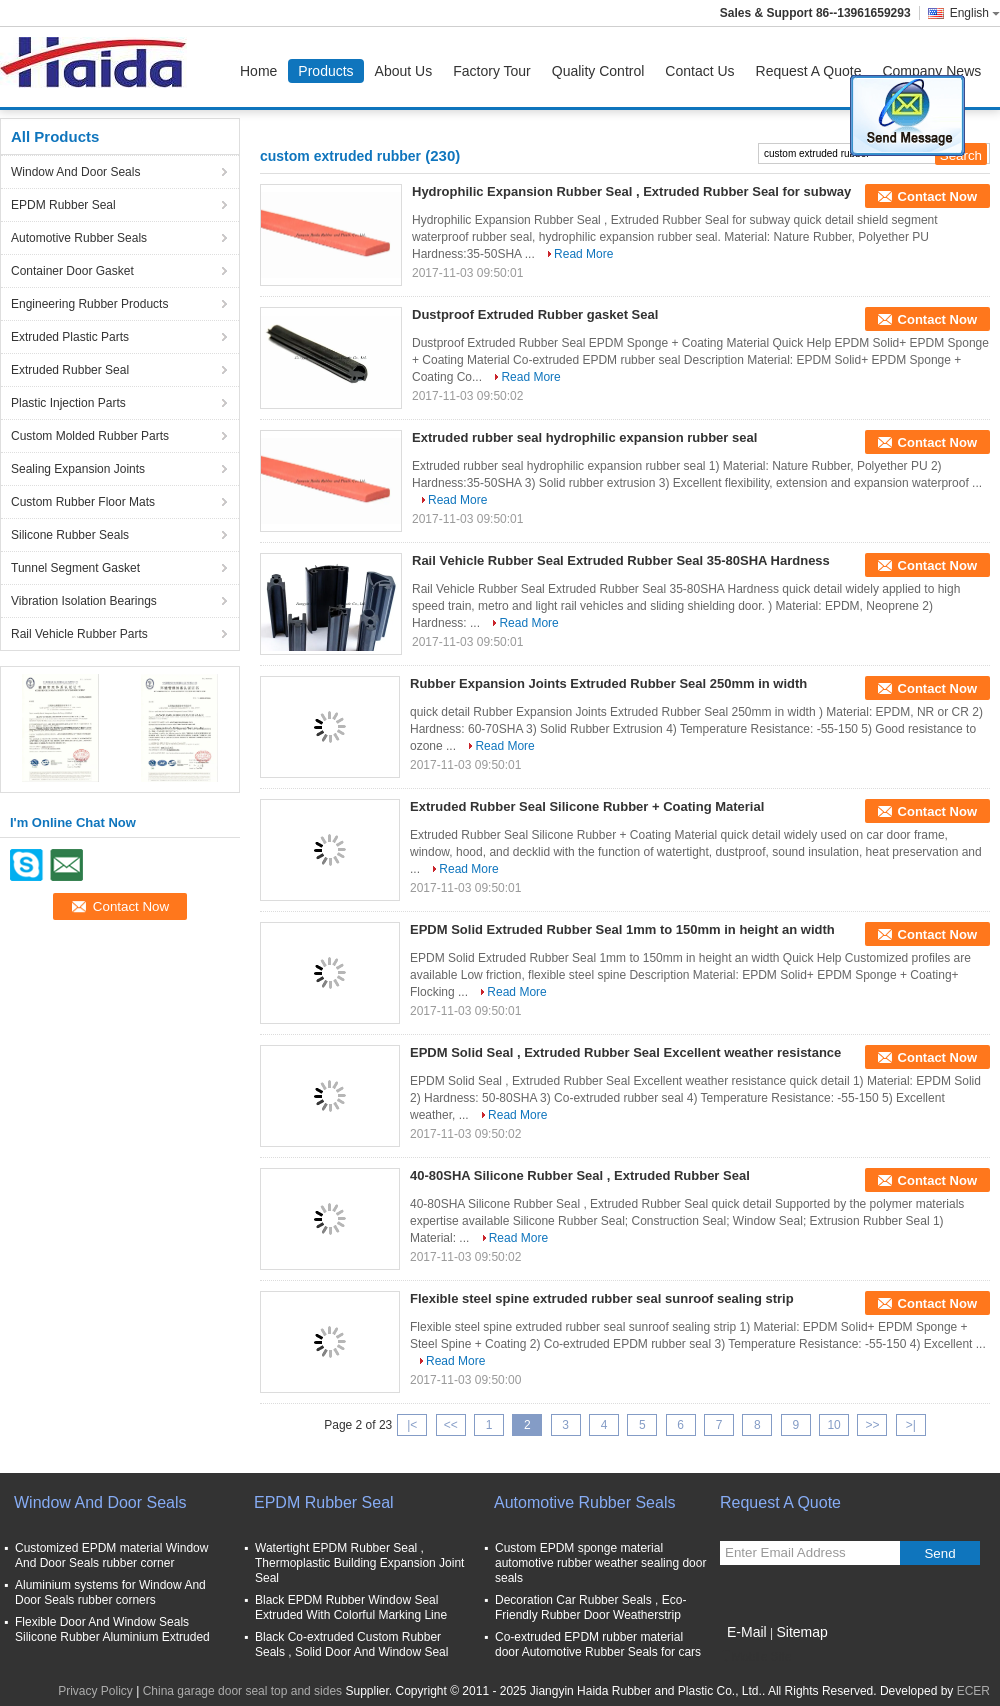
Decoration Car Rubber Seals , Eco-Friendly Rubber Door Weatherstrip (590, 1607)
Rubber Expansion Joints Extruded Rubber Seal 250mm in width (608, 683)
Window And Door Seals (75, 172)
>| (911, 1425)
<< (451, 1425)
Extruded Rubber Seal (70, 370)
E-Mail (747, 1632)
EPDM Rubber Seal (63, 205)
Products (325, 71)
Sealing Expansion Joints (78, 469)
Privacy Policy (95, 1691)
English (975, 13)
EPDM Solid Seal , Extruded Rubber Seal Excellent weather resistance (625, 1052)
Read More (583, 254)
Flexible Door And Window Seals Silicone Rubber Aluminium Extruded (112, 1629)
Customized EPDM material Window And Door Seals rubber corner (111, 1555)
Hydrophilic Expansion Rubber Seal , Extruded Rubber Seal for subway (631, 191)
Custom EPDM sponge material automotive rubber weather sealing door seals (600, 1563)
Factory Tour (492, 71)
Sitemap (801, 1632)
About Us (404, 71)
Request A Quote (809, 71)
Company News (931, 71)
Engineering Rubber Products (89, 304)
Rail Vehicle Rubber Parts (79, 634)
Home (258, 71)
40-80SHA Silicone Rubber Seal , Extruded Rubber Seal (580, 1175)
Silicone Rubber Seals (70, 535)
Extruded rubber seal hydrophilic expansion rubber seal (584, 437)
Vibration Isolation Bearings (84, 601)
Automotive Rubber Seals (79, 238)
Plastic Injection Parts (68, 403)
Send (939, 1553)
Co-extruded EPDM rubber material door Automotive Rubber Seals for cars (598, 1644)
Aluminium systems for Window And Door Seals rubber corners (110, 1592)
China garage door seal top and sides (242, 1691)
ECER (973, 1691)
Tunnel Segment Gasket (75, 568)
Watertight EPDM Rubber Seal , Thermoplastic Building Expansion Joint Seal (359, 1563)
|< (412, 1425)
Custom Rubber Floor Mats (83, 502)
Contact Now (937, 196)
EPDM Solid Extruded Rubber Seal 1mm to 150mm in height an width (622, 929)
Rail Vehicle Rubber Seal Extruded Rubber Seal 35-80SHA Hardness (621, 560)
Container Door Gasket (72, 271)
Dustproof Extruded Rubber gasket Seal (535, 314)
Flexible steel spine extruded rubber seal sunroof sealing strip (602, 1298)
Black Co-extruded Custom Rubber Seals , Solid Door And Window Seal (351, 1644)
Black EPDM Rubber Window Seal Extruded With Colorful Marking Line (351, 1607)
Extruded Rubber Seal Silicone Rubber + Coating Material (587, 806)
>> (872, 1425)
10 (833, 1425)
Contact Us (699, 71)
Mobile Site (755, 1657)
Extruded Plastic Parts (70, 337)
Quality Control (598, 71)
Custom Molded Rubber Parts (90, 436)
